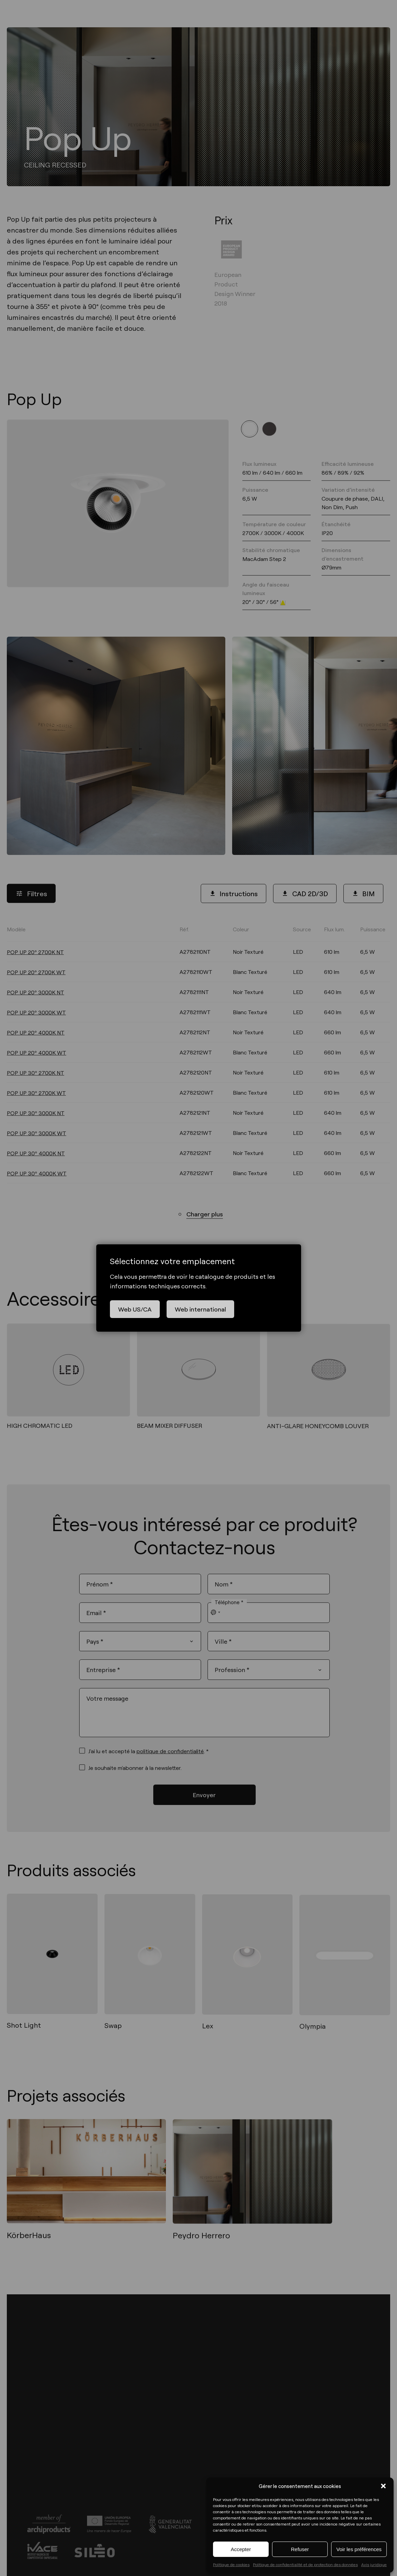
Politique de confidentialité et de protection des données (305, 2564)
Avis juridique (374, 2564)
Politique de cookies (231, 2564)
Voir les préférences (359, 2549)
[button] (383, 2486)
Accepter (241, 2549)
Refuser (300, 2549)
